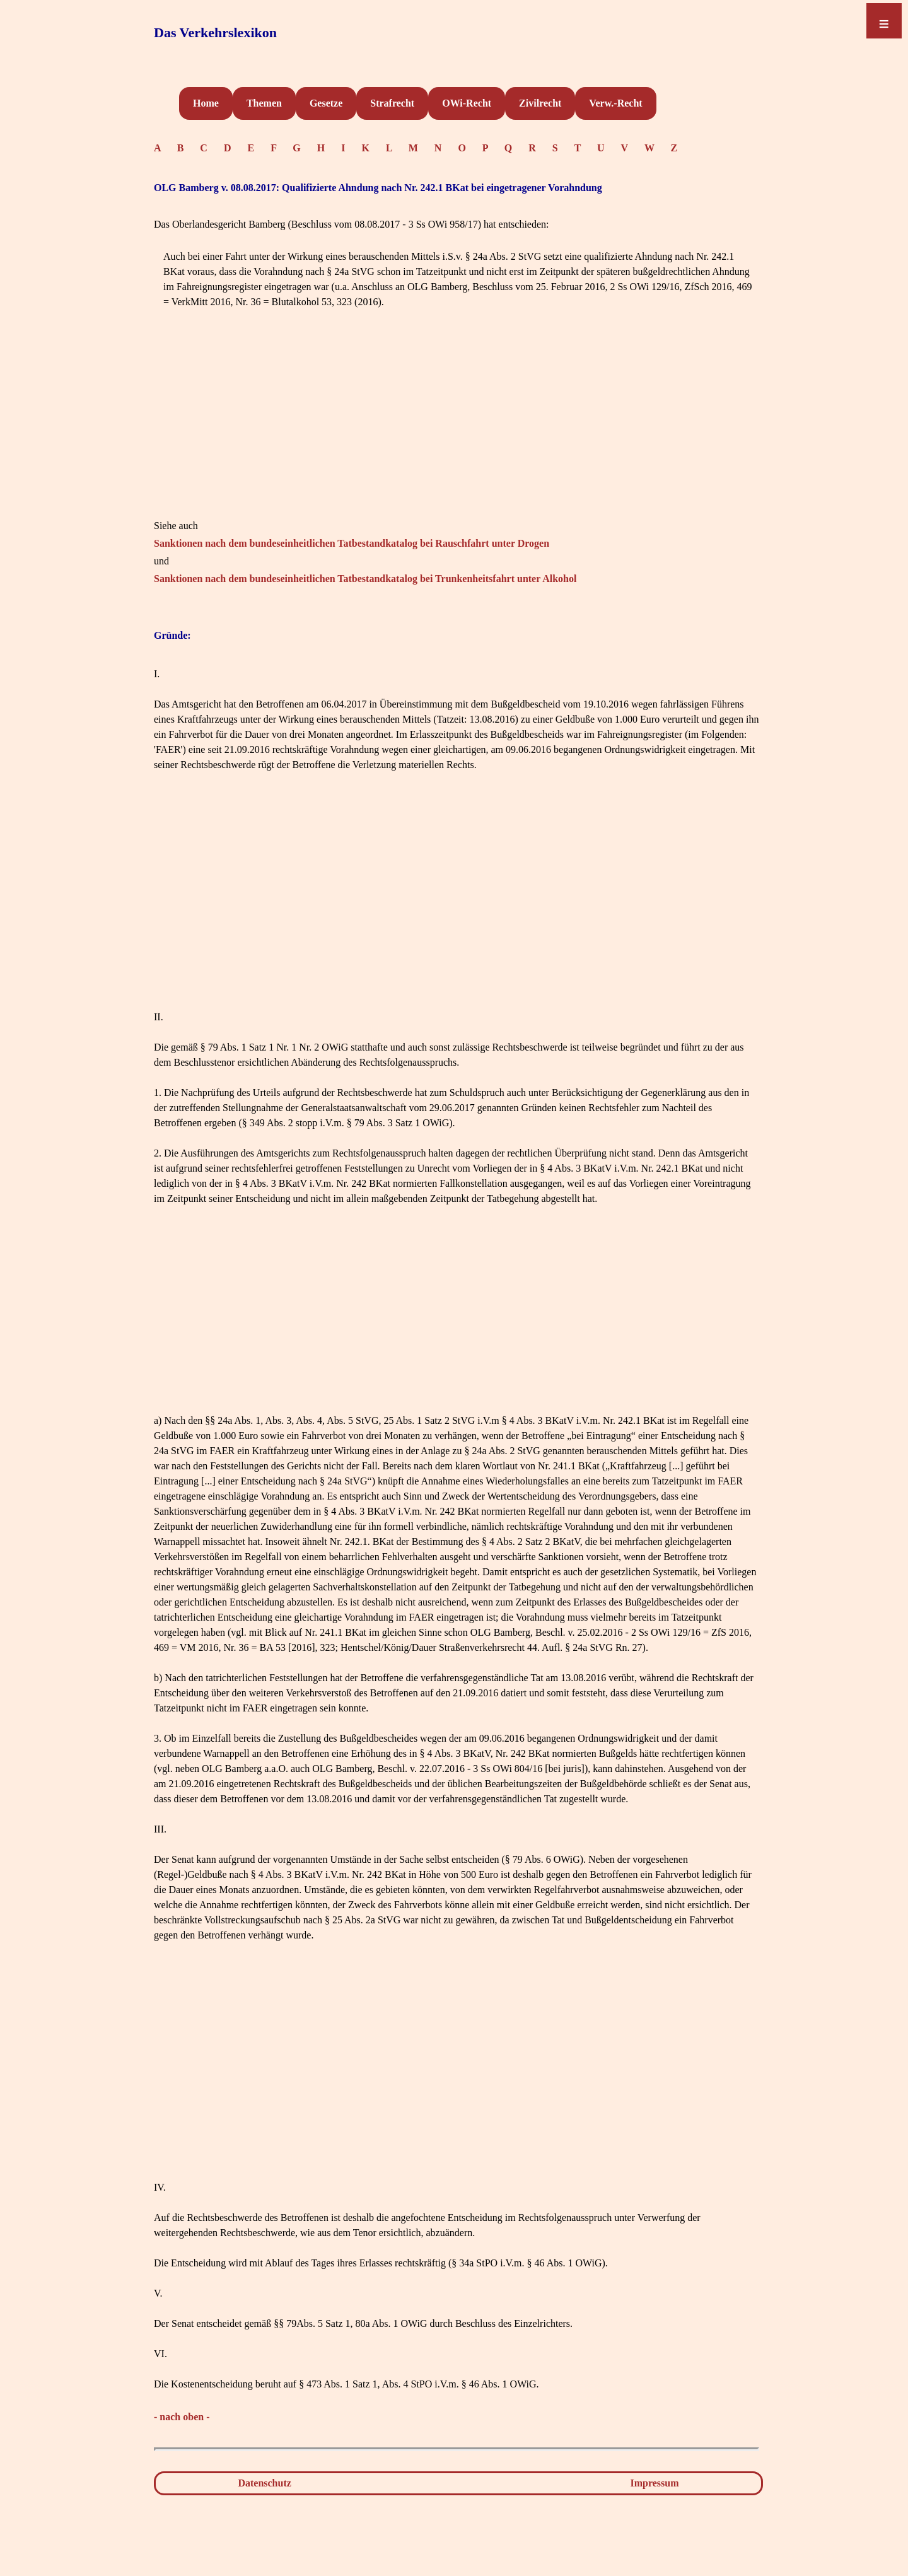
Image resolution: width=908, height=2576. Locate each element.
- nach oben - (181, 2416)
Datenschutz (264, 2483)
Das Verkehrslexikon (215, 32)
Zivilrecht (540, 103)
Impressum (655, 2483)
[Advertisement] (456, 430)
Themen (264, 103)
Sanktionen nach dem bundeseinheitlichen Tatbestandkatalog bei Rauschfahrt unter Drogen (351, 543)
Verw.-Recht (615, 103)
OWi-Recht (466, 103)
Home (206, 103)
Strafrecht (392, 103)
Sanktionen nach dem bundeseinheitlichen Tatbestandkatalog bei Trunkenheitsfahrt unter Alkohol (365, 578)
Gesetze (326, 103)
